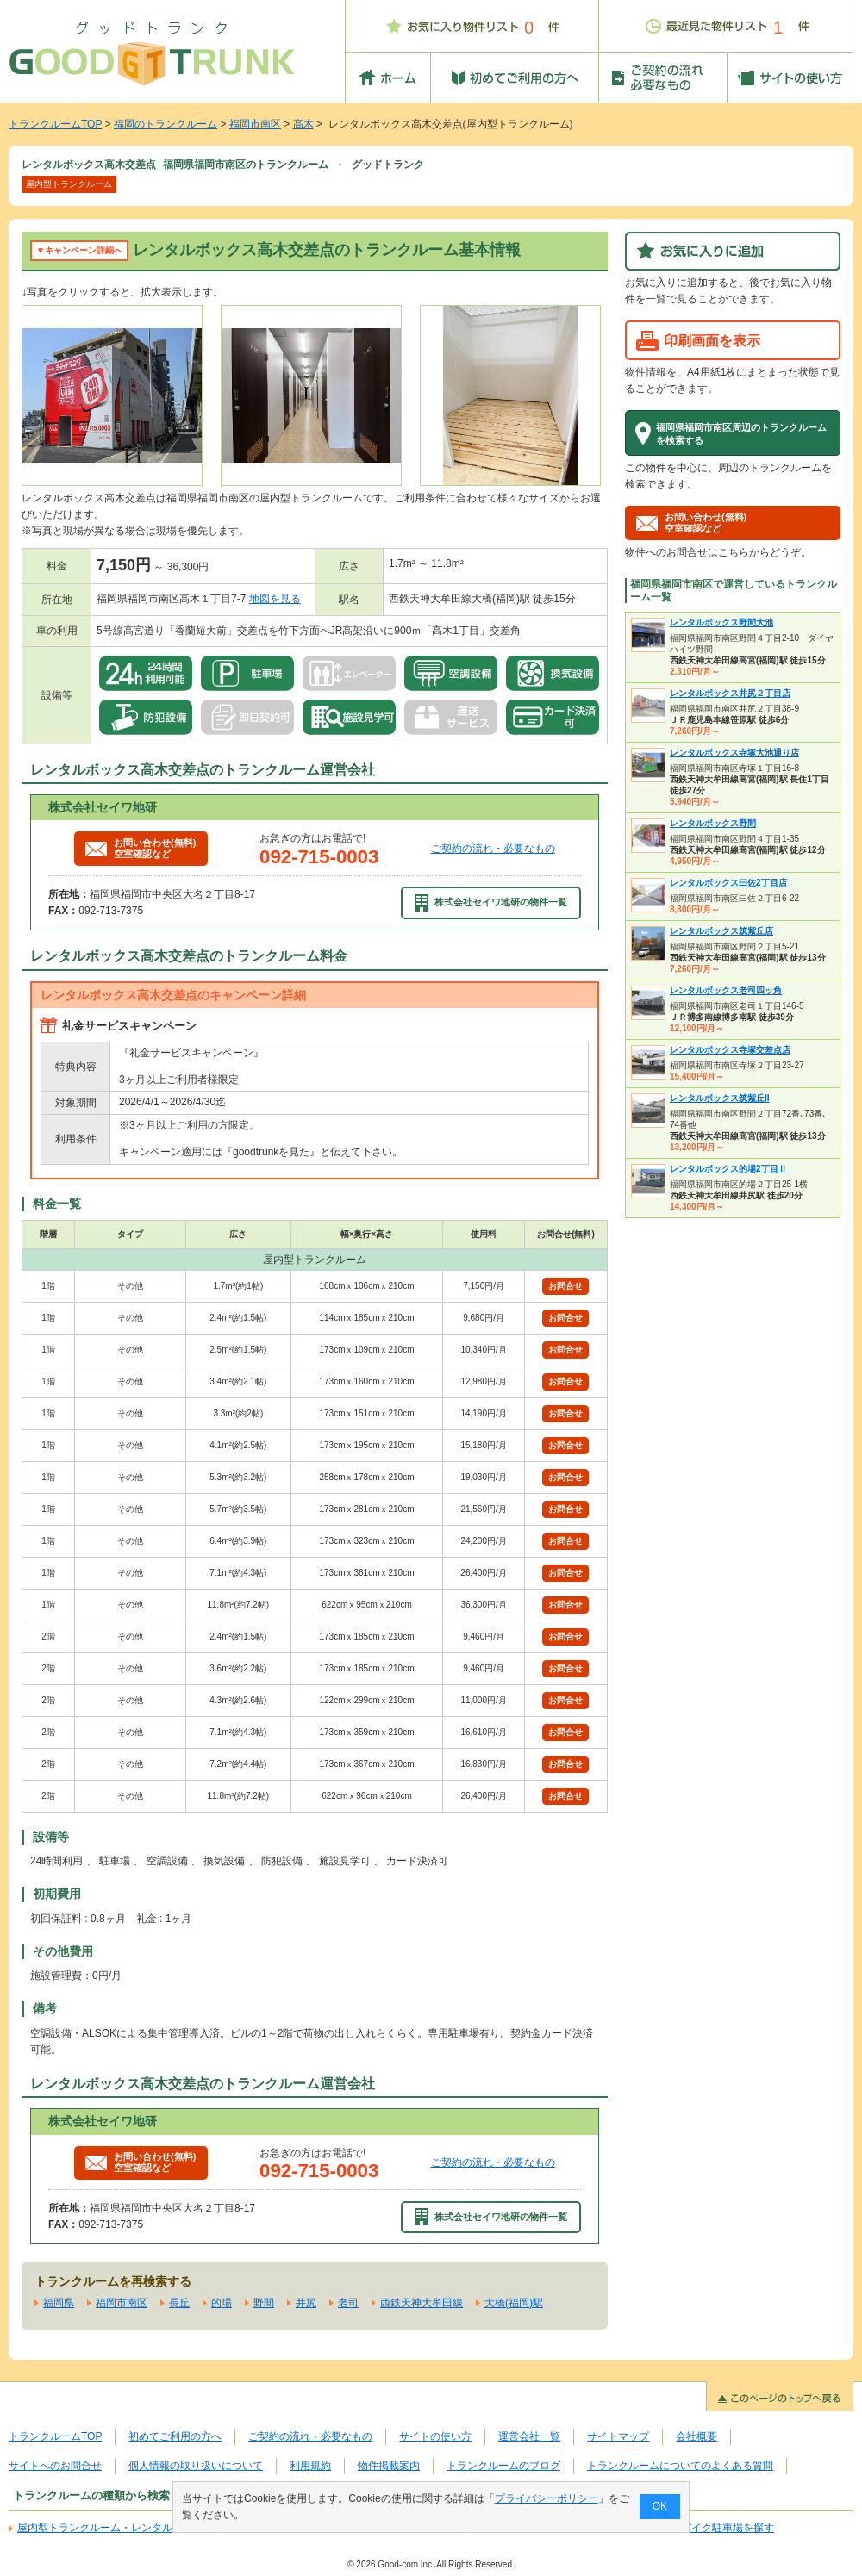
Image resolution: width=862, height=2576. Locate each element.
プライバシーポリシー (546, 2498)
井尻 (306, 2303)
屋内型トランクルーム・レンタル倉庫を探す (120, 2528)
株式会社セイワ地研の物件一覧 (491, 903)
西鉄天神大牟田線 (421, 2303)
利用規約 (310, 2466)
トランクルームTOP (55, 124)
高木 (303, 124)
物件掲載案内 (389, 2466)
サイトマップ (618, 2436)
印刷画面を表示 (712, 340)
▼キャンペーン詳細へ (79, 250)
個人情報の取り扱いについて (195, 2466)
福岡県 (58, 2303)
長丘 (179, 2303)
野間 (263, 2303)
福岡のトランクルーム (165, 124)
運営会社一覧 (529, 2436)
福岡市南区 (255, 124)
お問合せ (565, 1286)
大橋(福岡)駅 (513, 2303)
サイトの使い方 (435, 2436)
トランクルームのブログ (503, 2466)
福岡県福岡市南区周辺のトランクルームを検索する (741, 433)
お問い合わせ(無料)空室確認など (140, 848)
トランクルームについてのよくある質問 (680, 2466)
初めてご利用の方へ (175, 2436)
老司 (348, 2303)
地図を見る (275, 599)
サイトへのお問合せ (55, 2466)
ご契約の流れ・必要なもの (493, 849)
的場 (221, 2303)
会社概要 (696, 2436)
